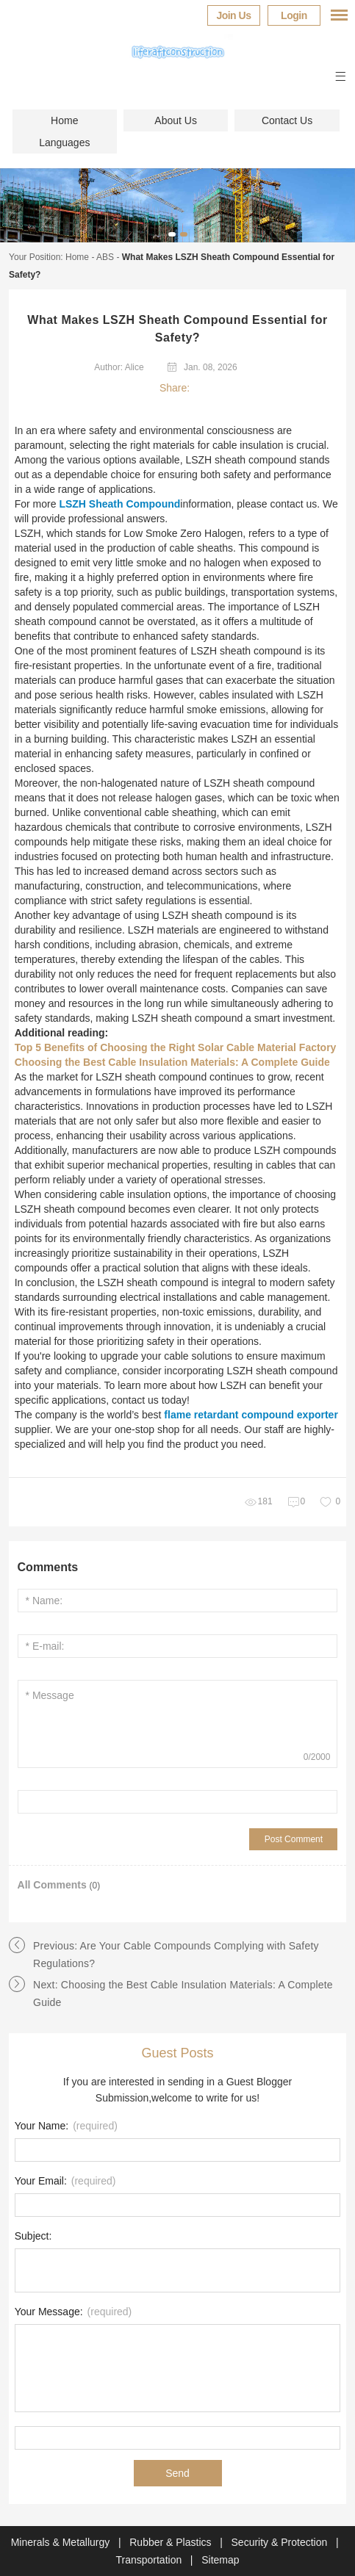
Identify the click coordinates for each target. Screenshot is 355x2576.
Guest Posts (177, 2053)
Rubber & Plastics (171, 2542)
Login (294, 15)
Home (64, 120)
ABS (105, 257)
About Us (175, 120)
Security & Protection (281, 2542)
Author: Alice (118, 367)
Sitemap (220, 2560)
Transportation (149, 2560)
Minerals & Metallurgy (62, 2542)
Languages (64, 142)
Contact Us (287, 120)
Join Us (233, 15)
